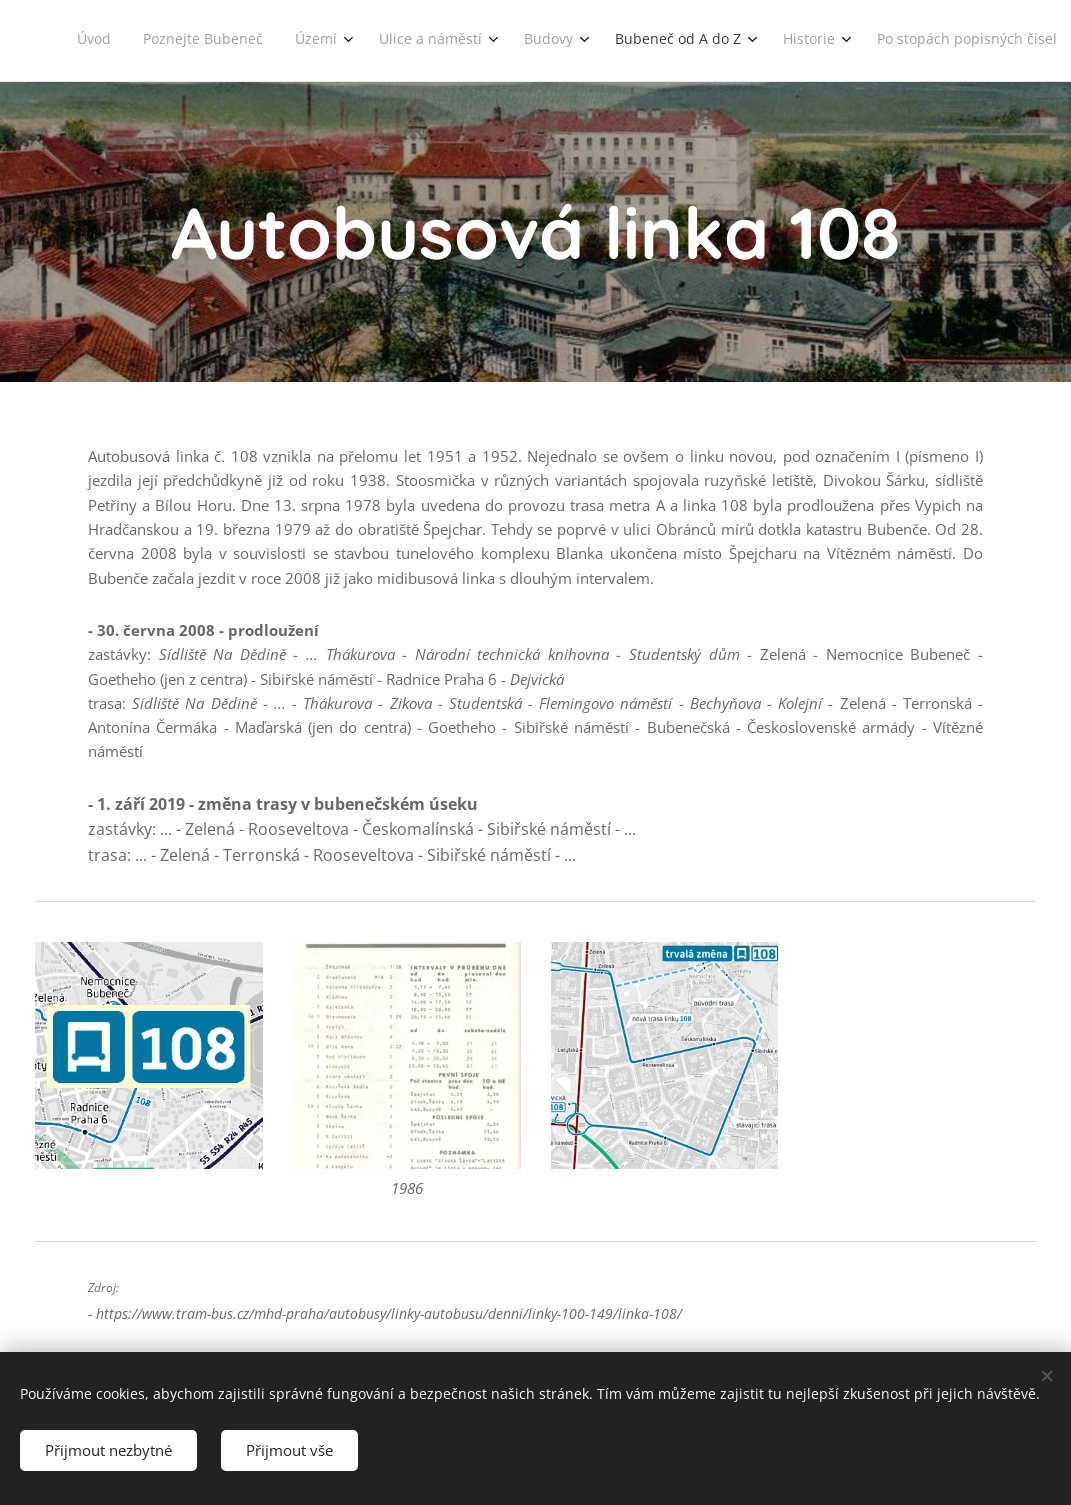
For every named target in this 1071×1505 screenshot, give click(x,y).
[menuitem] (607, 41)
